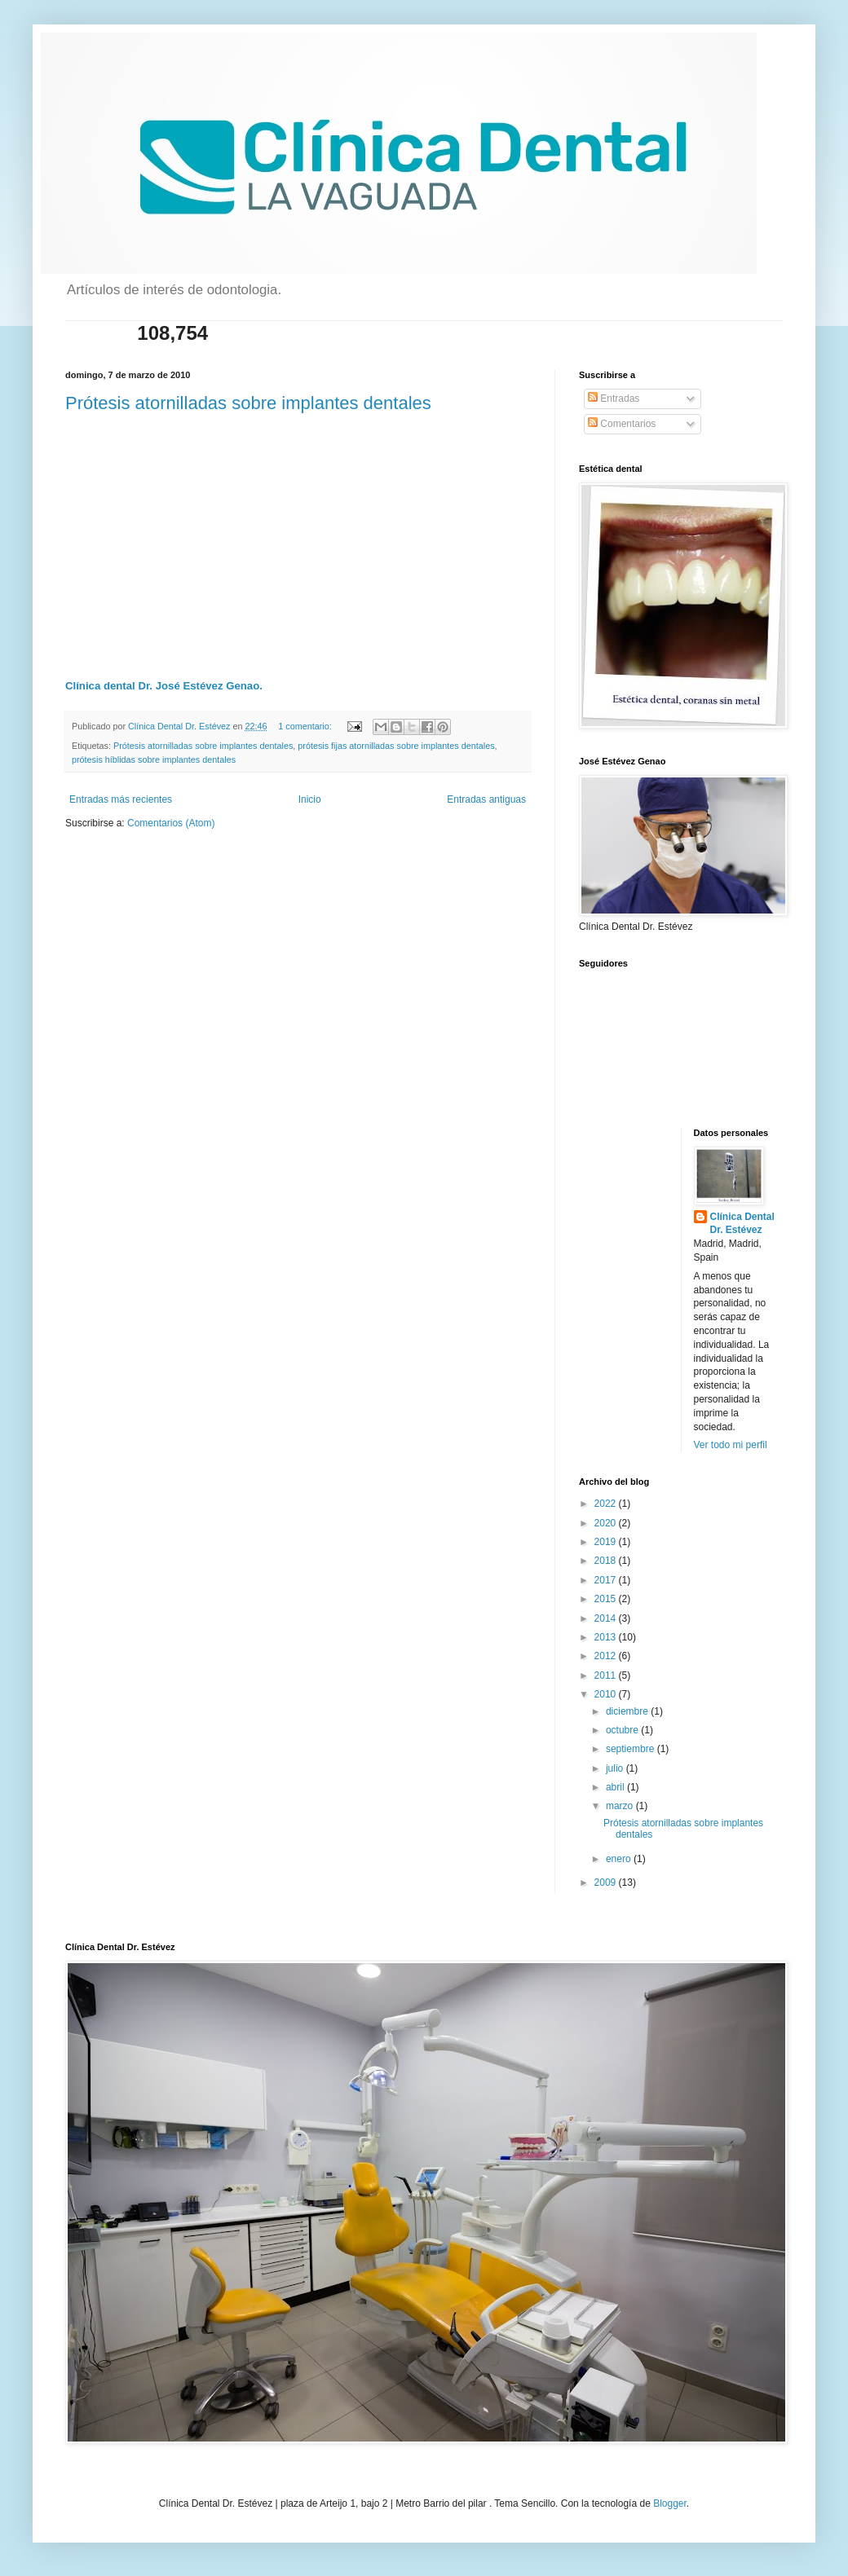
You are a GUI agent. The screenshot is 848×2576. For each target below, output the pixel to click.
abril (616, 1787)
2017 (606, 1580)
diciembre (628, 1711)
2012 (606, 1656)
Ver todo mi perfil (730, 1445)
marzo (621, 1806)
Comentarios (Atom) (170, 823)
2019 (606, 1542)
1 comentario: (305, 726)
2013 (606, 1637)
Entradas (613, 398)
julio (616, 1768)
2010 (606, 1694)
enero (620, 1859)
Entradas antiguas (486, 799)
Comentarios (622, 423)
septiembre (631, 1749)
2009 (606, 1882)
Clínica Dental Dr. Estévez (742, 1223)
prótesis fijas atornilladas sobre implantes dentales (396, 746)
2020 (606, 1523)
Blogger (670, 2503)
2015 (606, 1599)
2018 (606, 1560)
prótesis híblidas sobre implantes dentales (154, 759)
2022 (606, 1503)
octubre (623, 1730)
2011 (606, 1675)
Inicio (309, 799)
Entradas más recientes (120, 799)
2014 (606, 1618)
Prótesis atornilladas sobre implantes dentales (248, 403)
